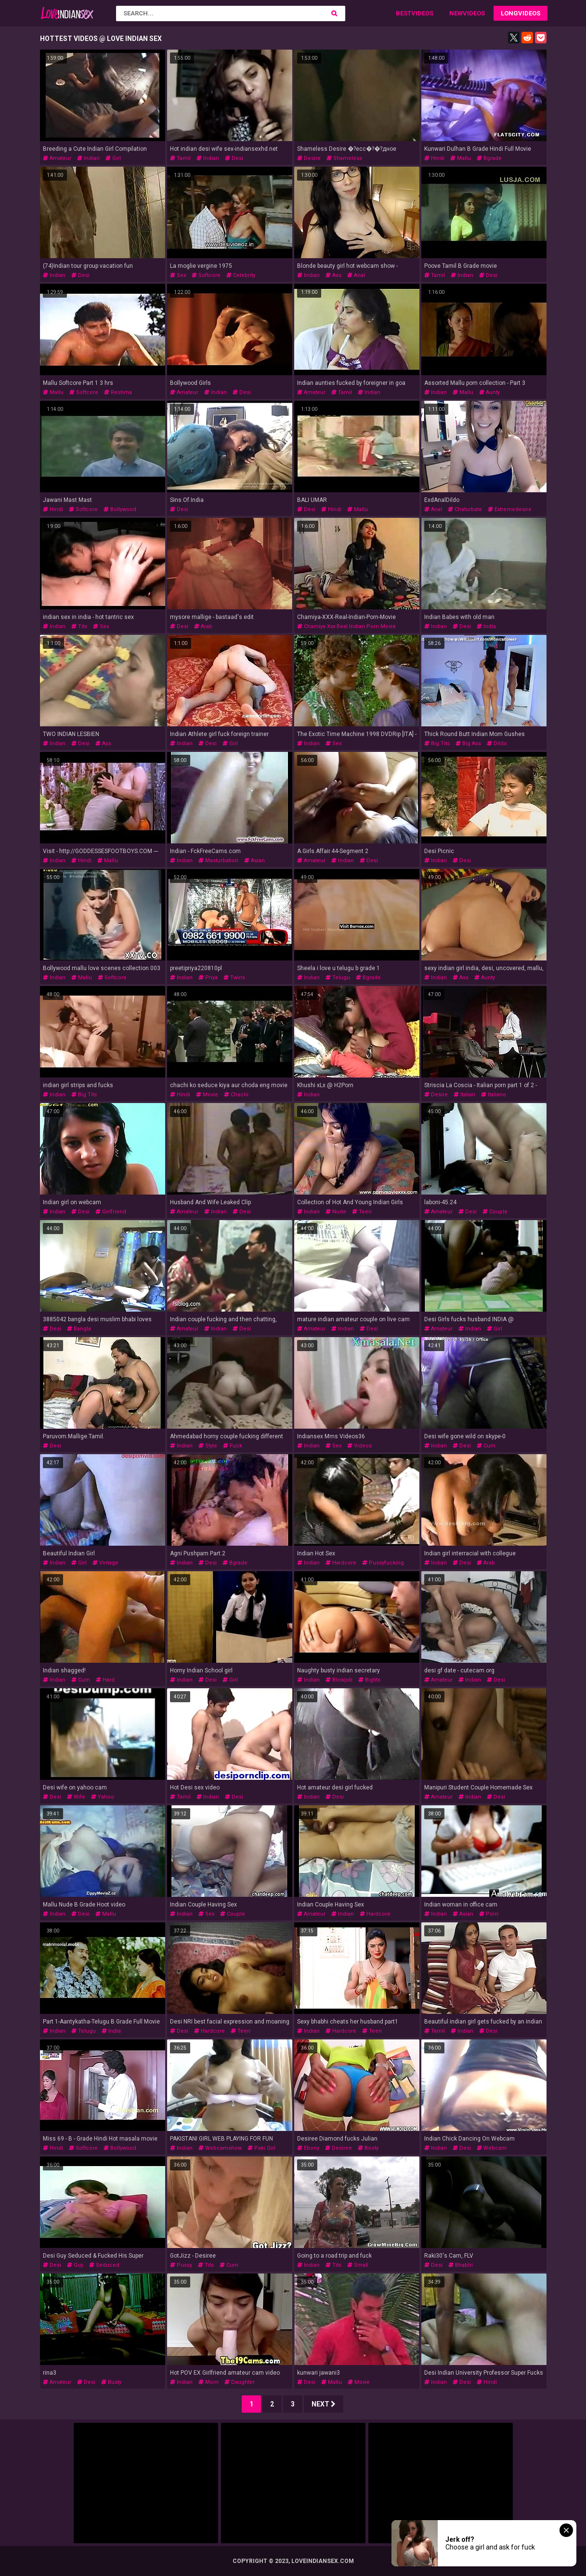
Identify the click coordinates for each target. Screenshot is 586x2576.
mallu (460, 158)
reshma (118, 392)
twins (234, 977)
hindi (434, 158)
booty (368, 2148)
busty (111, 2382)
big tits (437, 743)
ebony (308, 2148)
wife (76, 1797)
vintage (105, 1563)
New (456, 13)
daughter (239, 2382)
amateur (57, 158)
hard (105, 1680)
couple (495, 1212)
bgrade (489, 158)
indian (88, 158)
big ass (468, 743)
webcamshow (220, 2148)
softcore (206, 275)
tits (79, 626)
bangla (79, 1329)
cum (486, 1446)
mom (208, 2382)
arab (203, 626)
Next (324, 2404)
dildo (497, 743)
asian (254, 860)
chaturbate (465, 509)
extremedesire (510, 509)
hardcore (341, 1563)
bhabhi (460, 2265)
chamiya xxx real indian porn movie (346, 626)
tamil (180, 158)
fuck (232, 1446)
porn (488, 1914)
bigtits (369, 1680)
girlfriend (110, 1212)
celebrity (240, 275)
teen (362, 1212)
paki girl (261, 2148)
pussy (181, 2265)
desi (234, 158)
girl (113, 158)
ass (333, 275)
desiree (338, 2148)
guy (75, 2265)
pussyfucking (383, 1563)
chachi (236, 1094)
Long (509, 13)
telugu (338, 977)
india (486, 626)
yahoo (102, 1797)
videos (359, 1446)
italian (464, 1094)
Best (403, 13)
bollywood (120, 509)
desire (309, 158)
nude (336, 1212)
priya (208, 977)
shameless (344, 158)
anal (356, 275)
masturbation (218, 860)
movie (207, 1094)
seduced (104, 2265)
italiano (493, 1094)
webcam (492, 2148)
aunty (489, 392)
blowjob (339, 1680)
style (207, 1446)
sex (178, 275)
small (357, 2265)
